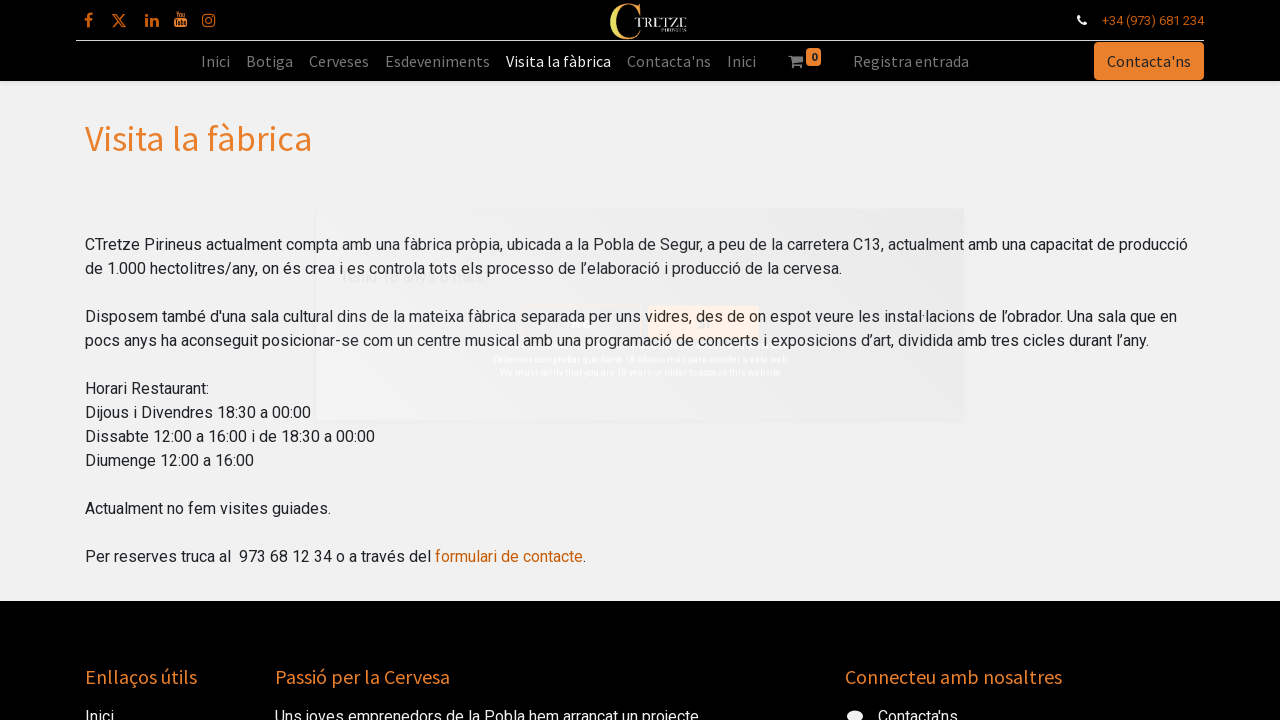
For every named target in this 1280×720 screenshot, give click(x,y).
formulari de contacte (509, 556)
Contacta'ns (1140, 61)
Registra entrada (911, 61)
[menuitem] (215, 61)
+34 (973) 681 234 (1144, 20)
